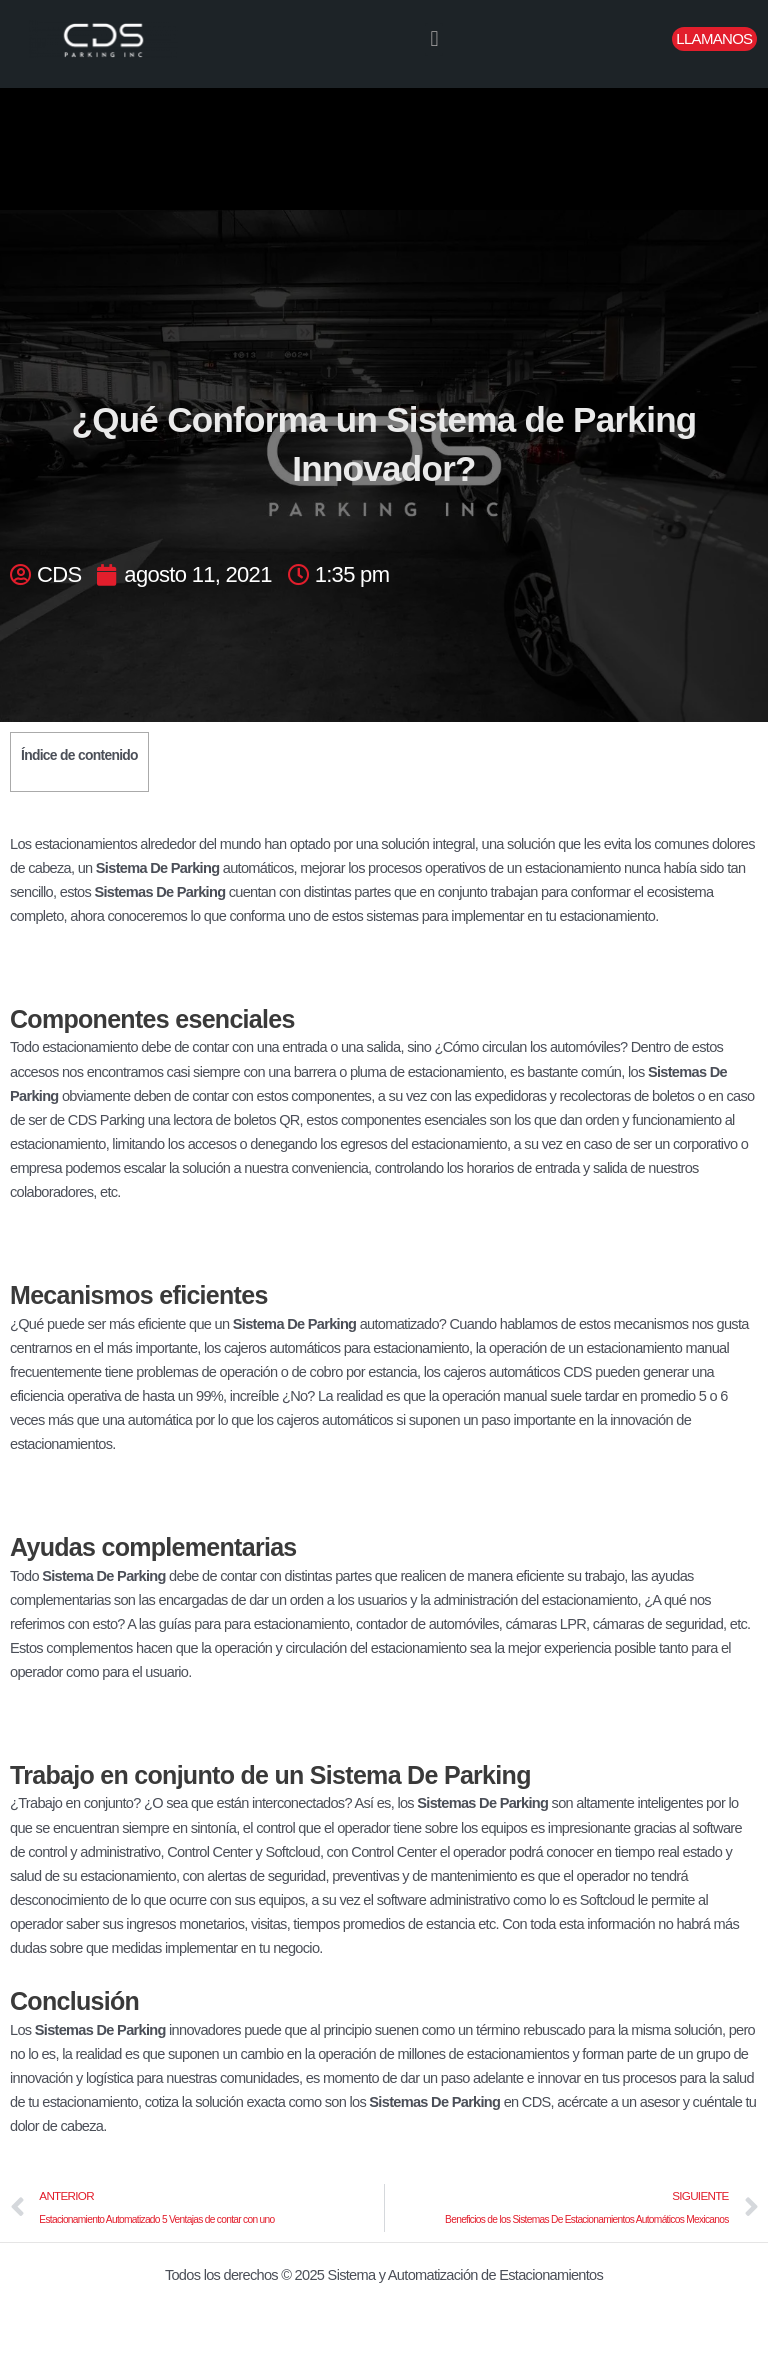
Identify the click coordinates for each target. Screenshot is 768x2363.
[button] (434, 39)
